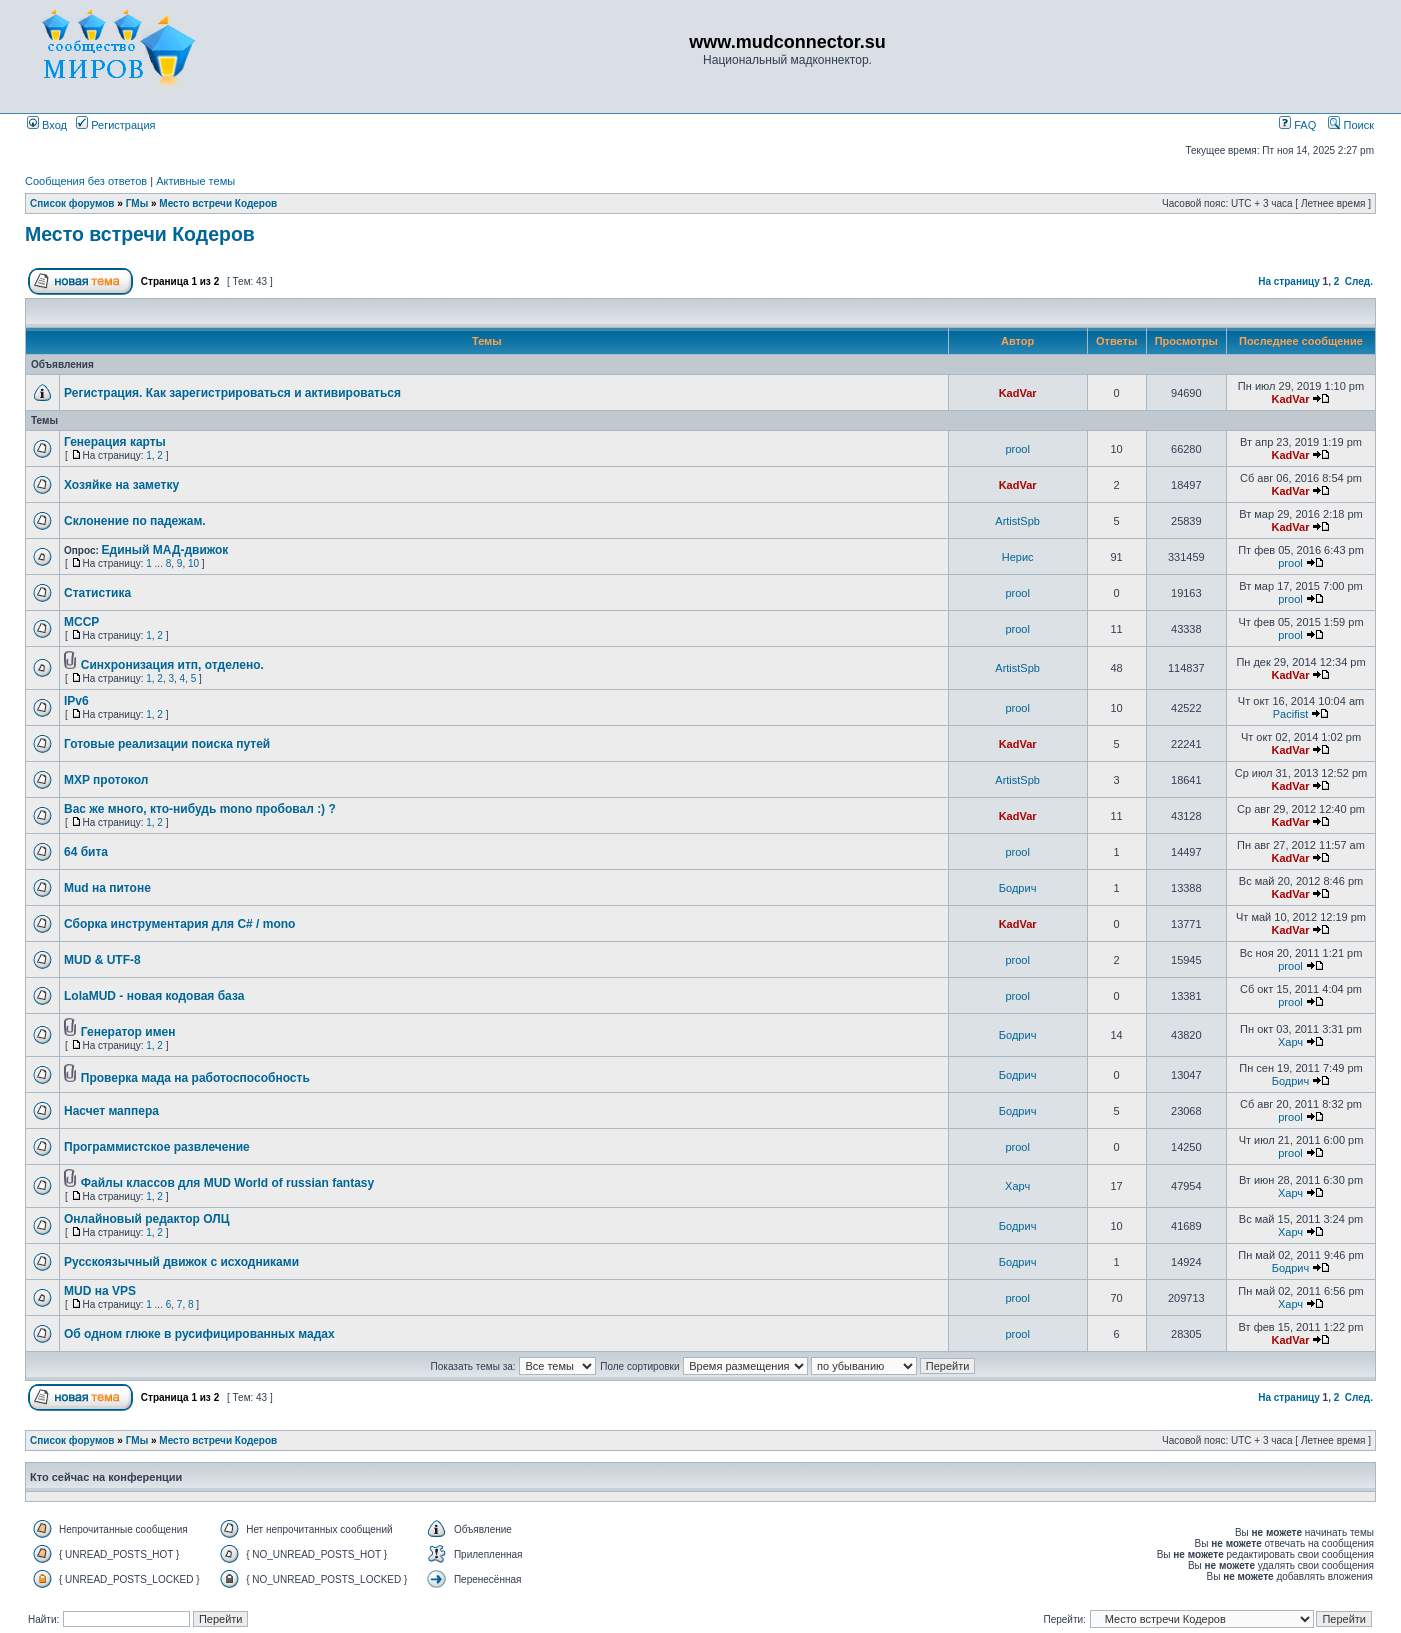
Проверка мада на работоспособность (195, 1078)
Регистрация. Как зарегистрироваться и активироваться (232, 393)
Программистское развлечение (157, 1147)
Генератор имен (128, 1032)
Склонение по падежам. (135, 521)
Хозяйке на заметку (121, 485)
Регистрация (115, 125)
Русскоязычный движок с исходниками (181, 1262)
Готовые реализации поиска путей (167, 744)
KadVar (1018, 393)
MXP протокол (106, 780)
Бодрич (1018, 888)
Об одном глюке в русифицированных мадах (199, 1334)
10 (193, 563)
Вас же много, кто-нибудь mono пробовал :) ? (200, 809)
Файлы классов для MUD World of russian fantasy (227, 1183)
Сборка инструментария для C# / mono (179, 924)
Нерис (1018, 557)
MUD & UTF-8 (102, 960)
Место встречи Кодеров (218, 203)
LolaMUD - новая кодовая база (154, 996)
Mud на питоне (107, 888)
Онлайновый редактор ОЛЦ (146, 1219)
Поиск (1351, 125)
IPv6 (76, 701)
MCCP (81, 622)
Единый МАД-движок (165, 550)
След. (1359, 281)
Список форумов (72, 203)
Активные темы (195, 181)
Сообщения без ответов (86, 181)
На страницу (1289, 281)
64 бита (86, 852)
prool (1017, 449)
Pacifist (1290, 714)
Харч (1290, 1042)
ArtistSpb (1017, 521)
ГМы (137, 203)
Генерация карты (115, 442)
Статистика (97, 593)
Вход (47, 125)
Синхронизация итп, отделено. (172, 665)
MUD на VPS (100, 1291)
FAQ (1297, 125)
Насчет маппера (111, 1111)
